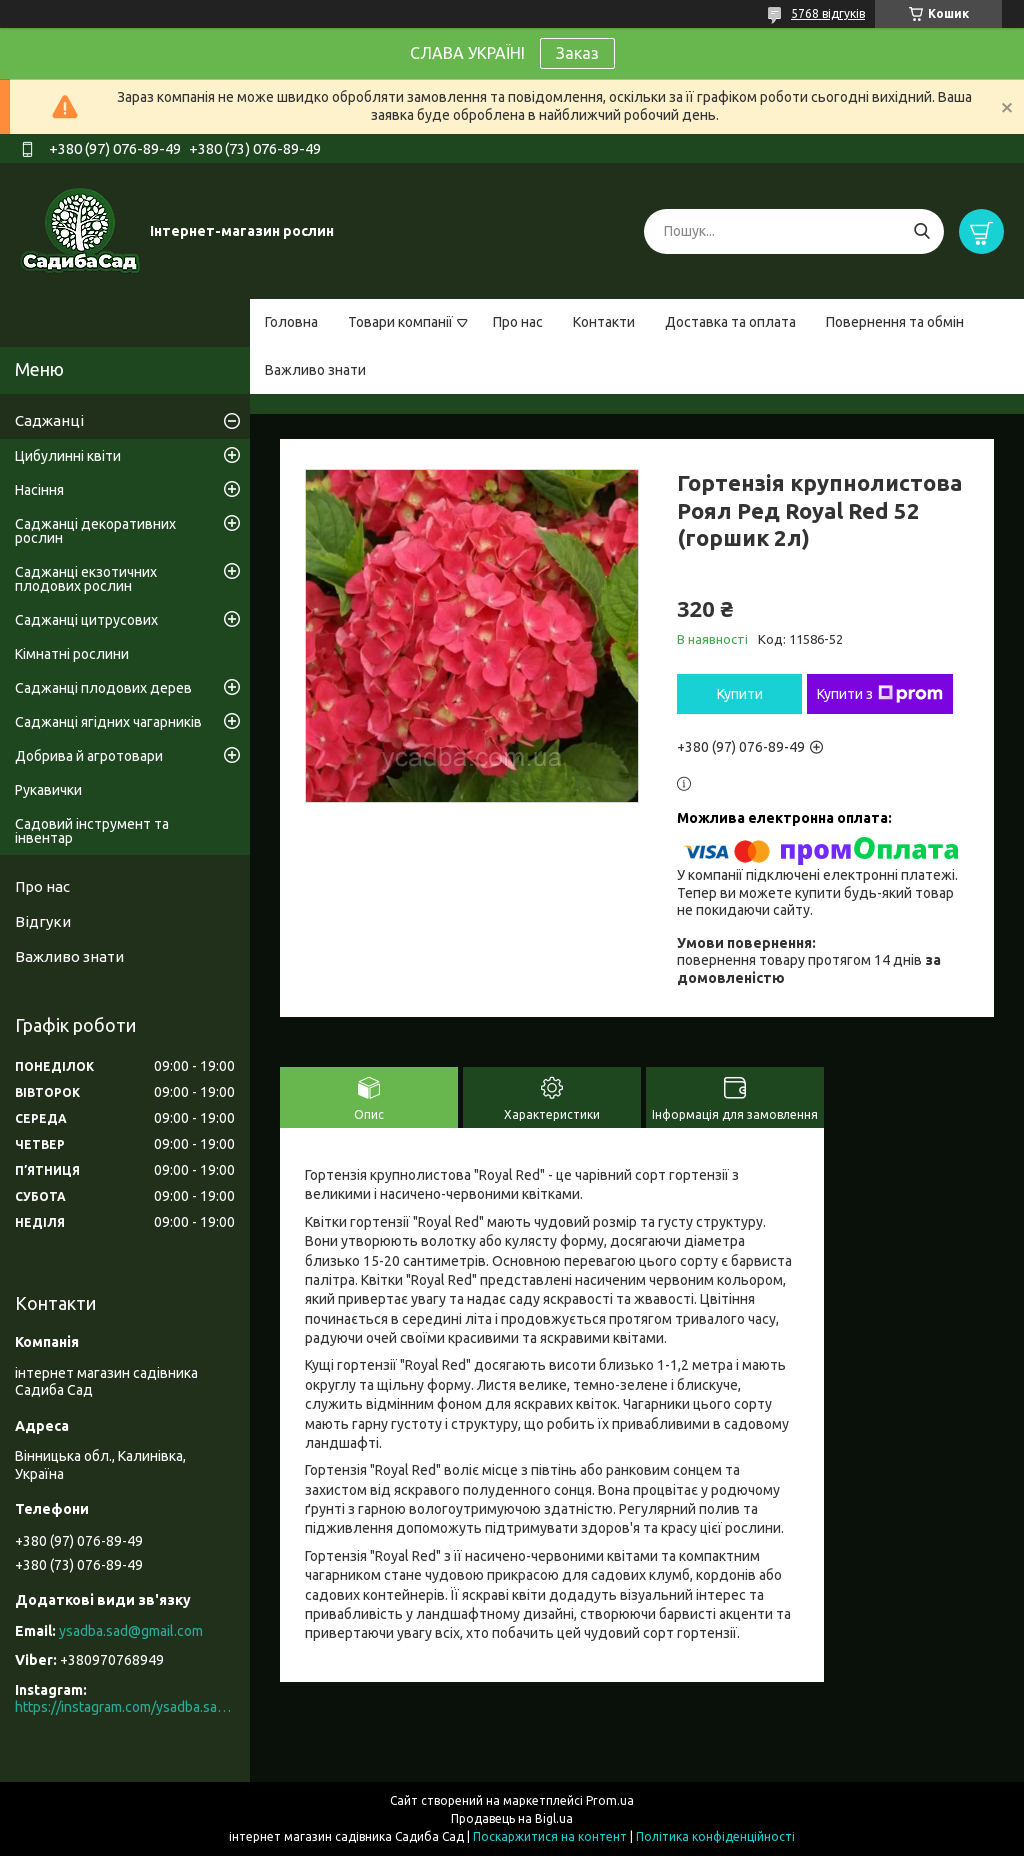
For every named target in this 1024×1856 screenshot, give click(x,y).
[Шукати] (921, 231)
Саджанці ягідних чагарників (108, 722)
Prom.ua (610, 1800)
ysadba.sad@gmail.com (131, 1631)
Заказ (577, 53)
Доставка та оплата (730, 322)
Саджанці (49, 420)
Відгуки (43, 921)
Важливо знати (315, 370)
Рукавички (48, 790)
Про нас (518, 322)
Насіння (39, 490)
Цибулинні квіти (68, 456)
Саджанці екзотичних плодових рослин (86, 579)
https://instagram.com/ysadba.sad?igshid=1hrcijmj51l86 (125, 1707)
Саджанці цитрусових (86, 620)
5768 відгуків (828, 13)
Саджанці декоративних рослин (95, 531)
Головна (291, 322)
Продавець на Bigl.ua (512, 1818)
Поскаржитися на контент (550, 1836)
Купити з (880, 694)
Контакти (604, 322)
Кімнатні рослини (72, 654)
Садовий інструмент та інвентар (92, 831)
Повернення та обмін (895, 322)
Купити (740, 694)
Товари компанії (400, 322)
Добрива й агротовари (89, 756)
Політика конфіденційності (715, 1836)
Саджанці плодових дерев (103, 688)
